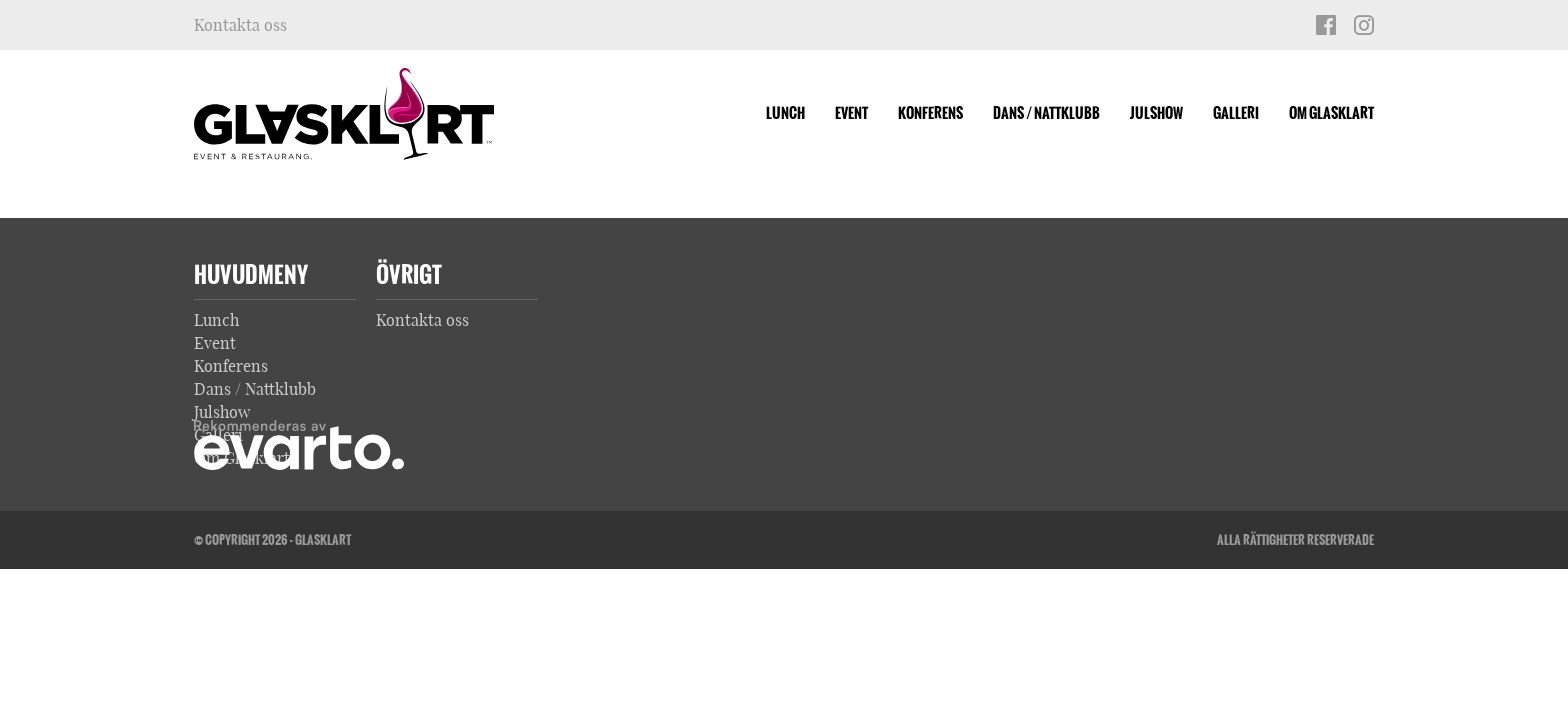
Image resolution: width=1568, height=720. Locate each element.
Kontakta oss (240, 25)
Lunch (785, 113)
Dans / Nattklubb (1046, 113)
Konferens (930, 113)
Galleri (1236, 113)
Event (851, 113)
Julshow (1156, 113)
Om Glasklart (1331, 113)
